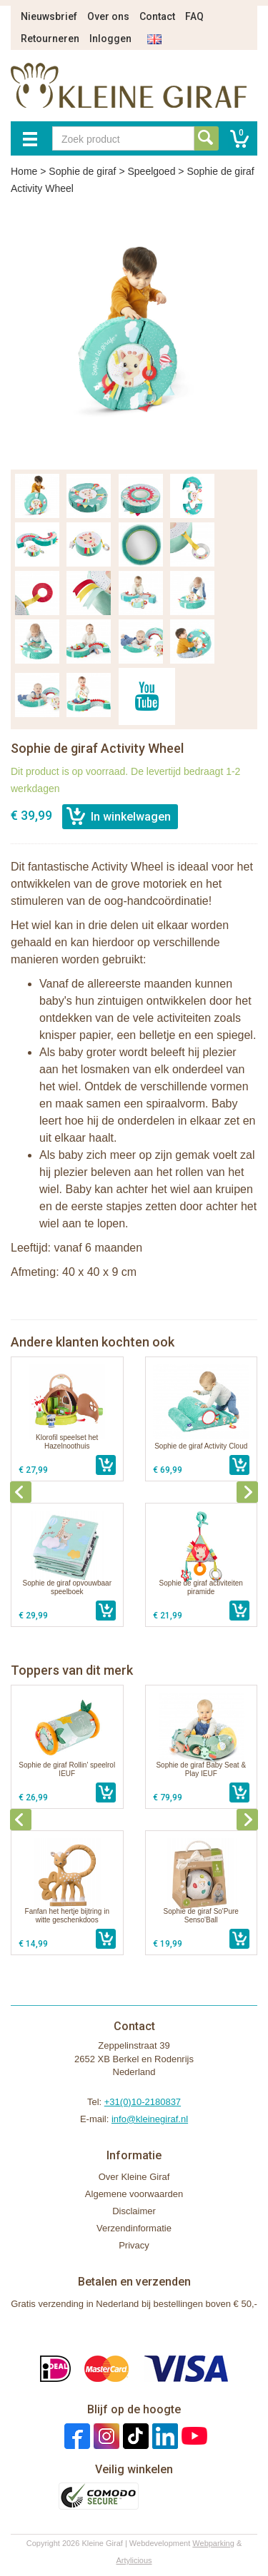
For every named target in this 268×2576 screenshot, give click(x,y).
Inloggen (110, 38)
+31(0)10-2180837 (142, 2101)
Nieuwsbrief (49, 16)
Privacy (134, 2245)
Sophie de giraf (82, 171)
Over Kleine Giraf (134, 2176)
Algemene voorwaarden (134, 2194)
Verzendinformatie (134, 2228)
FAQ (194, 16)
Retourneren (50, 38)
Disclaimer (134, 2211)
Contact (157, 16)
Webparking (213, 2543)
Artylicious (134, 2560)
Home (24, 171)
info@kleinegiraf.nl (149, 2119)
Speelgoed (151, 171)
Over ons (108, 16)
